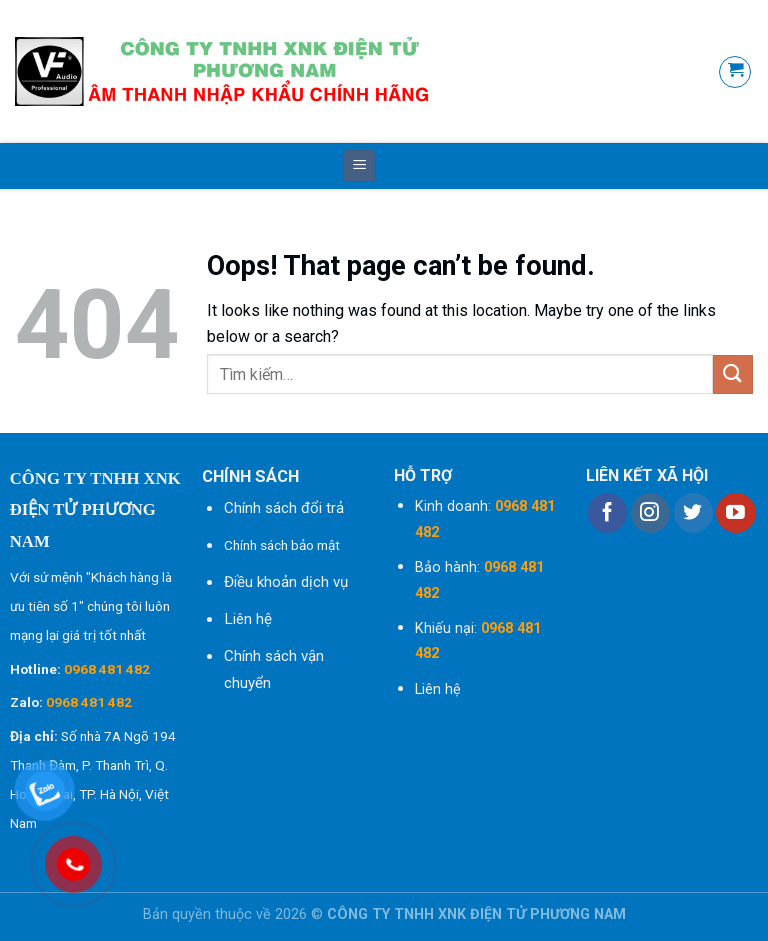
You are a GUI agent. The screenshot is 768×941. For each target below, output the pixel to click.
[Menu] (359, 166)
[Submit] (733, 374)
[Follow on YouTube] (735, 513)
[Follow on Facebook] (607, 513)
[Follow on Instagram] (650, 513)
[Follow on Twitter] (693, 513)
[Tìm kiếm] (409, 166)
